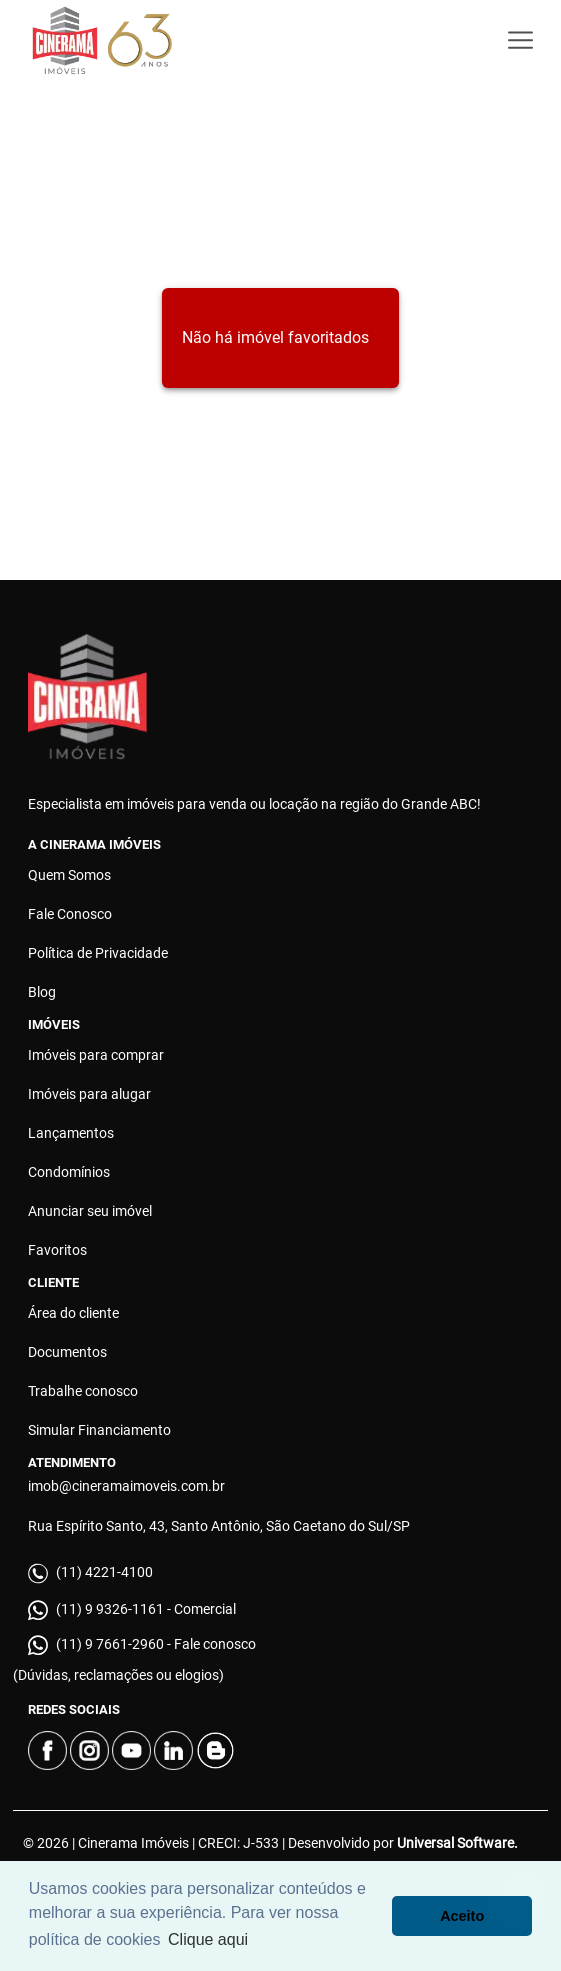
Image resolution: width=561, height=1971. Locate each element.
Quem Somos (69, 875)
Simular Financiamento (99, 1430)
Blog (42, 992)
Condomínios (69, 1172)
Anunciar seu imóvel (90, 1211)
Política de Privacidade (98, 953)
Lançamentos (71, 1133)
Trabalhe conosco (83, 1391)
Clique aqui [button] (208, 1939)
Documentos (67, 1352)
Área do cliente (73, 1313)
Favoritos (57, 1250)
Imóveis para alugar (89, 1094)
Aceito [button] (462, 1916)
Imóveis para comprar (96, 1055)
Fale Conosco (70, 914)
